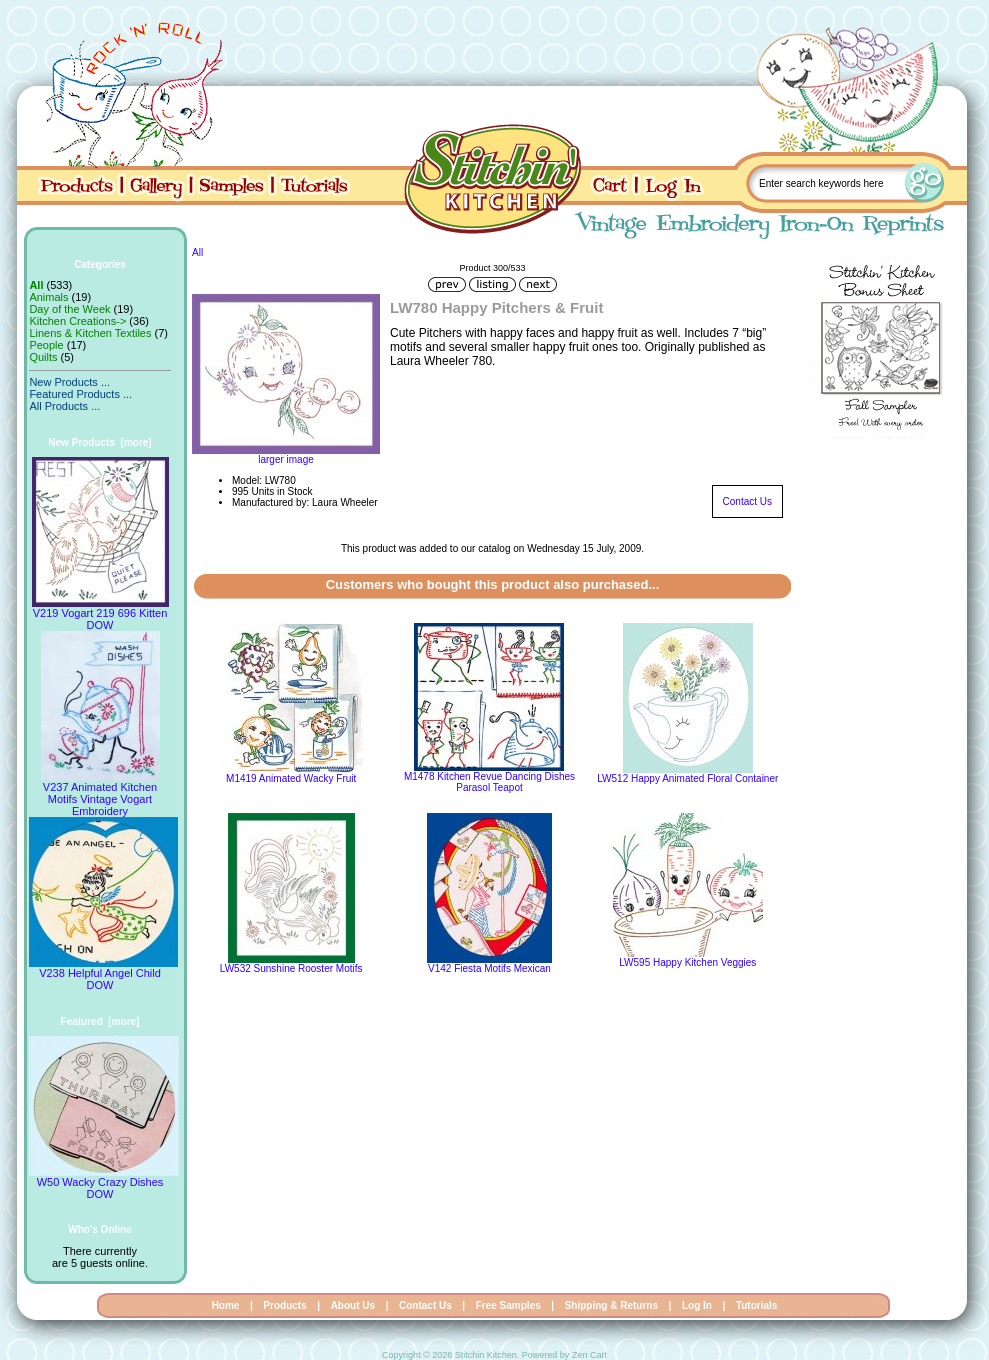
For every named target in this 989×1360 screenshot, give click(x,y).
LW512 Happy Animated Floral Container (687, 778)
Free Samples (508, 1305)
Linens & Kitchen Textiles (90, 333)
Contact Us (747, 501)
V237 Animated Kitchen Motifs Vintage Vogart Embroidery (100, 794)
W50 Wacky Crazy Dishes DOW (104, 1183)
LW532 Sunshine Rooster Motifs (291, 968)
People (46, 345)
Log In (697, 1305)
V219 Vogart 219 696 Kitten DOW (100, 614)
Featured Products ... (80, 394)
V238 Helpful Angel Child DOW (103, 974)
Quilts (43, 357)
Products (284, 1305)
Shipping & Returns (611, 1305)
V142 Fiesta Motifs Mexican (489, 968)
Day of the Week (69, 309)
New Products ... (69, 382)
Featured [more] (100, 1021)
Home (226, 1305)
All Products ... (64, 406)
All (197, 252)
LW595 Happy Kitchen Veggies (687, 962)
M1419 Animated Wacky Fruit (291, 778)
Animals (48, 297)
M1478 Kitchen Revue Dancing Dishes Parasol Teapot (489, 782)
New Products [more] (99, 442)
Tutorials (756, 1305)
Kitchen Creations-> (77, 321)
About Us (353, 1305)
